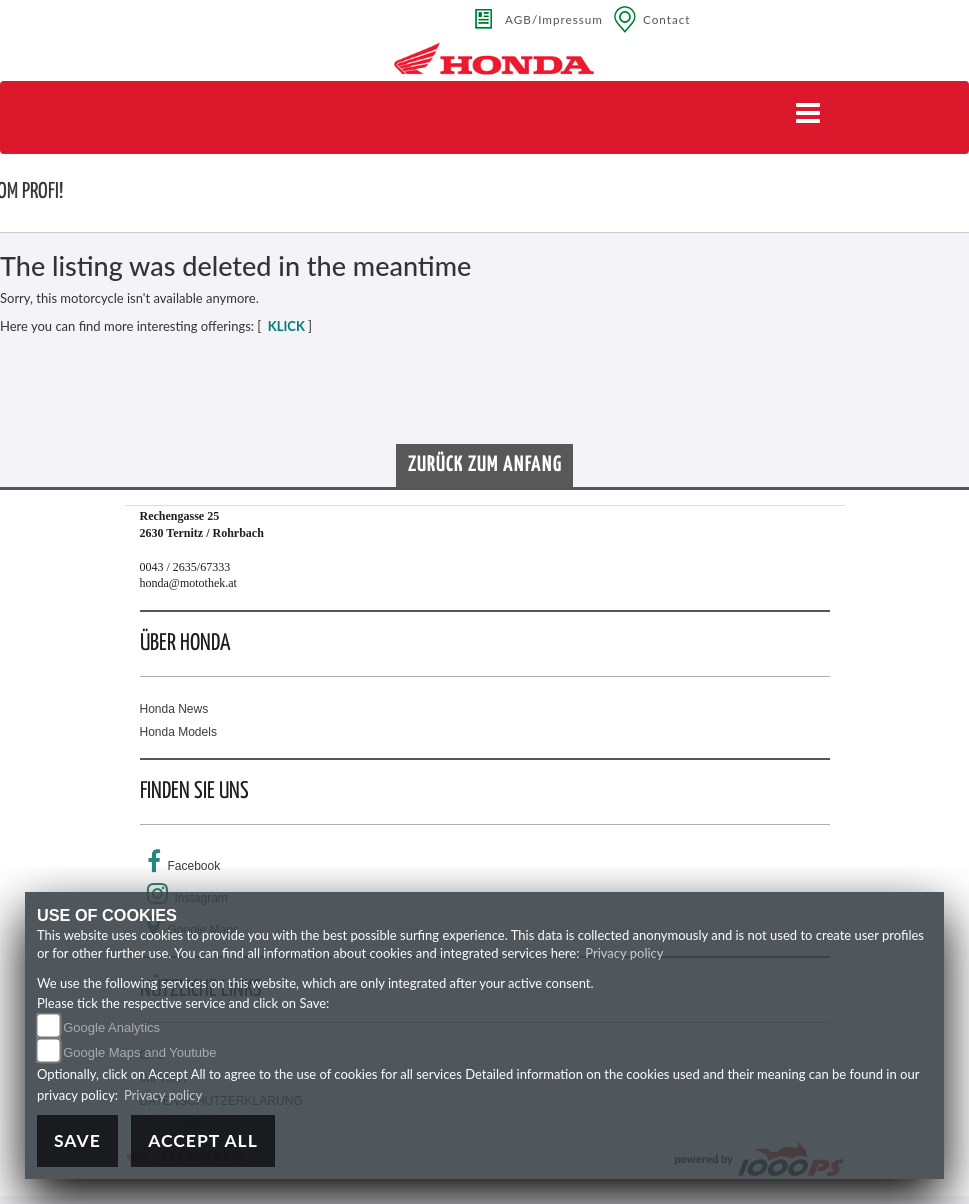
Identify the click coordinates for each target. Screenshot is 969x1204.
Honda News (174, 709)
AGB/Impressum (554, 19)
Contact (667, 19)
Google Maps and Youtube (139, 1052)
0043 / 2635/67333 (185, 567)
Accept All (203, 1140)
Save (77, 1140)
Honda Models (178, 732)
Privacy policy (624, 953)
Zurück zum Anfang (485, 465)
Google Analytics (111, 1027)
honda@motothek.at (188, 583)
